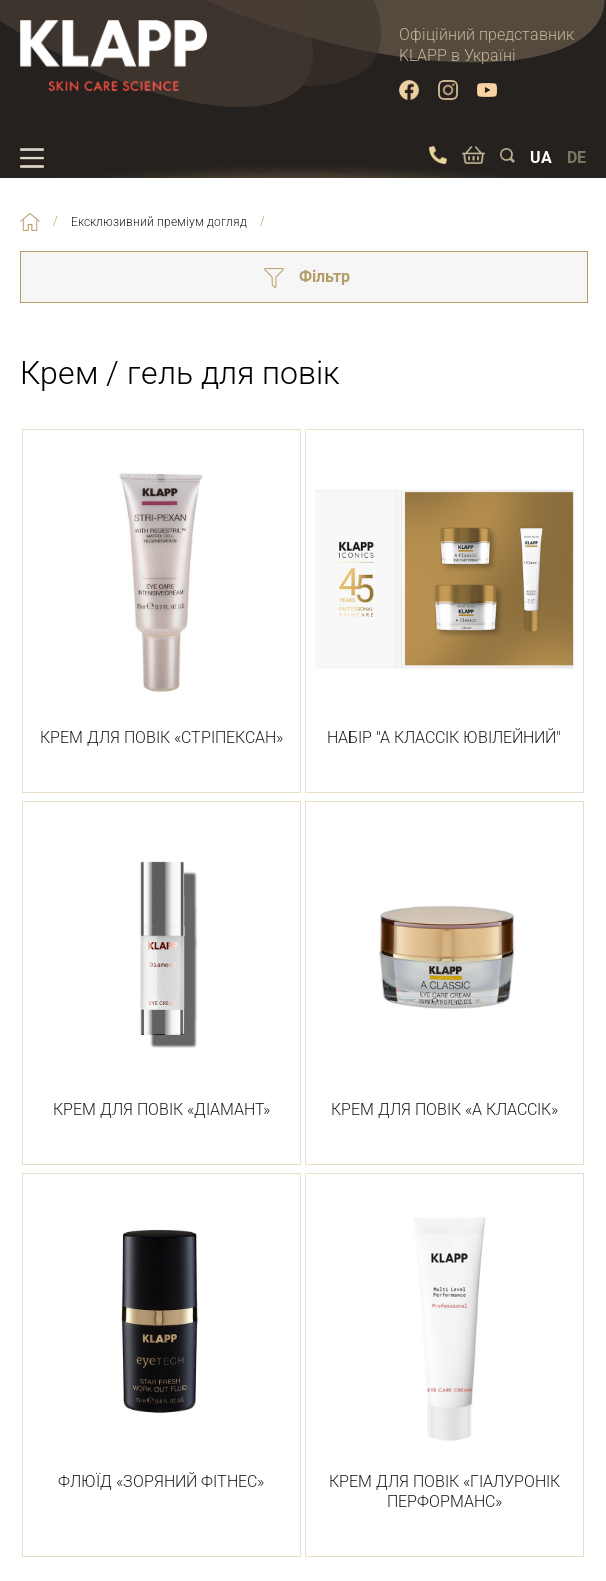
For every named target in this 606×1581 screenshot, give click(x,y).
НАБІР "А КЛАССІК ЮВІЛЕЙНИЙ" (444, 600)
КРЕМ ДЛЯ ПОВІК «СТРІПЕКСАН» (161, 600)
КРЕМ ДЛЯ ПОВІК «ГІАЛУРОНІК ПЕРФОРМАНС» (444, 1354)
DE (576, 157)
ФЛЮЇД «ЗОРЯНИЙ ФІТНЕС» (161, 1344)
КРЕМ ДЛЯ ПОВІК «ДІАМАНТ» (161, 972)
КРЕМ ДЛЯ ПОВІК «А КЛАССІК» (444, 972)
